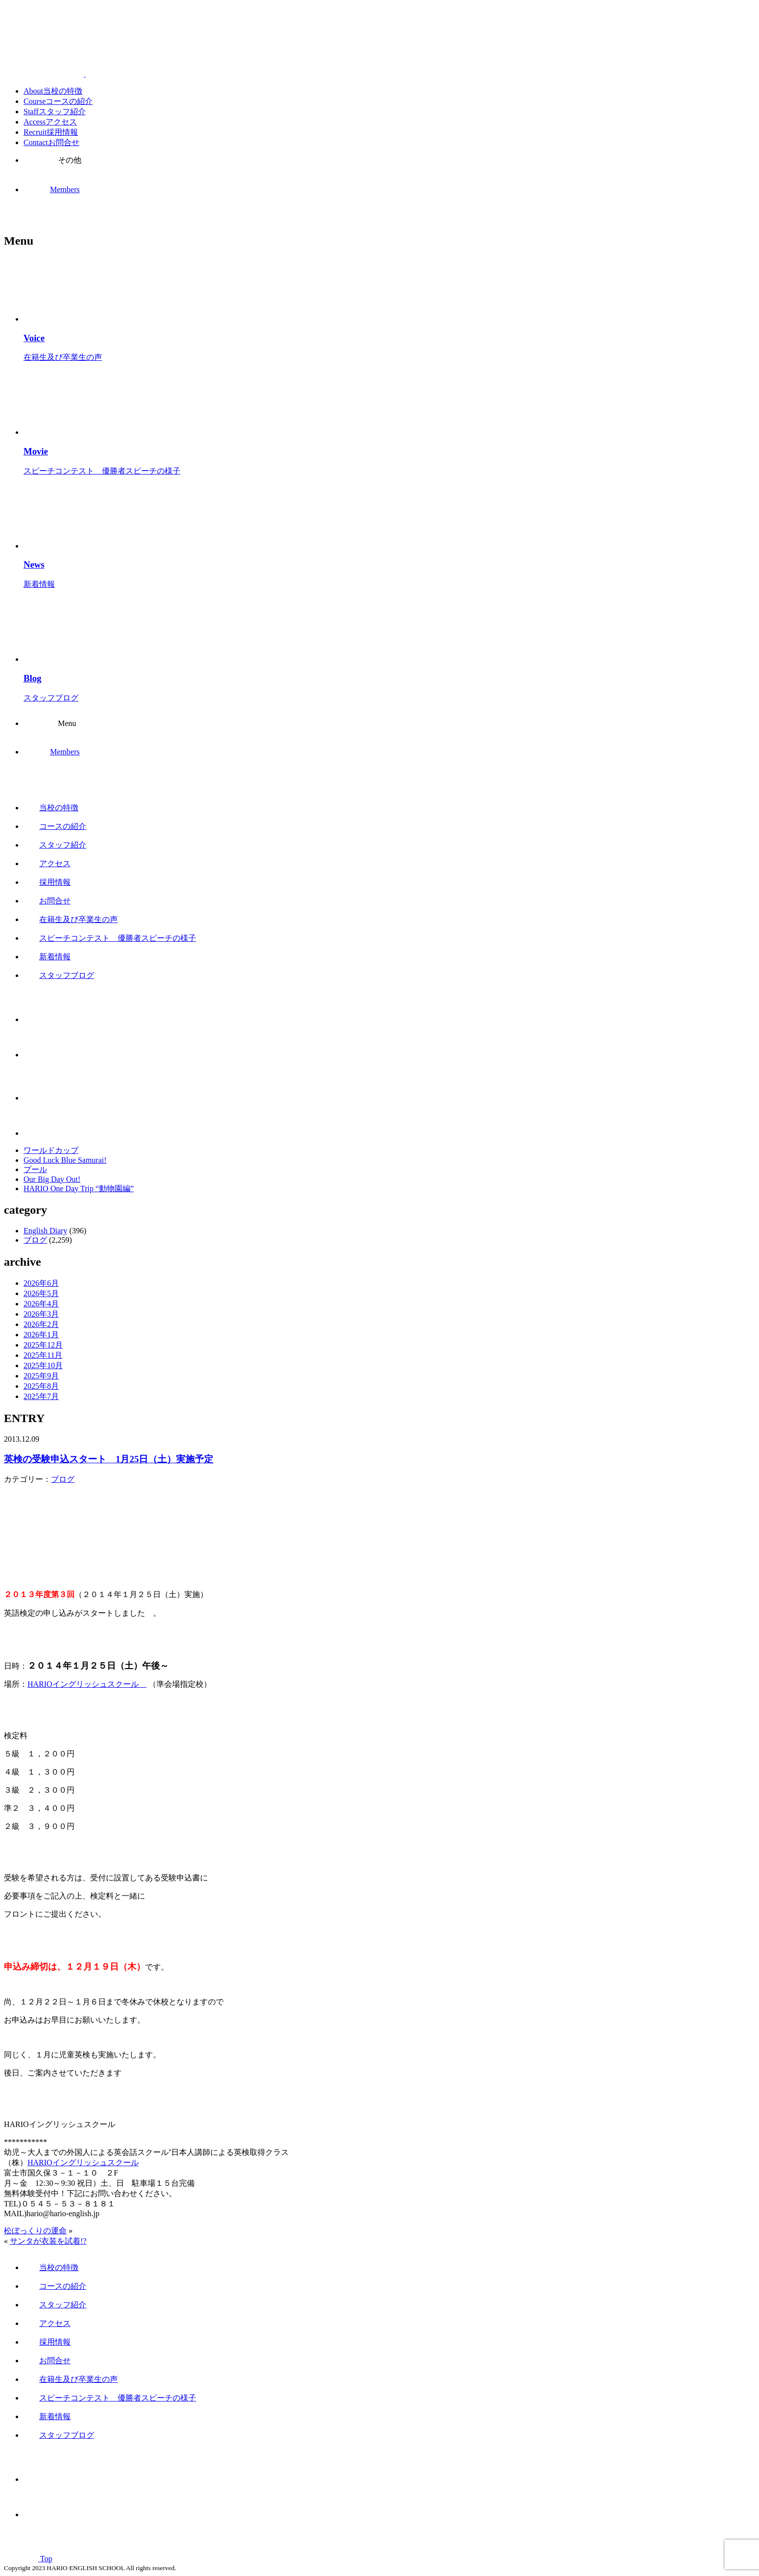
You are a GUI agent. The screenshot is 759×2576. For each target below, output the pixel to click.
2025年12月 (43, 1345)
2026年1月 (41, 1334)
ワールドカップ (51, 1150)
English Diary (45, 1230)
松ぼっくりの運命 (35, 2230)
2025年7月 (41, 1396)
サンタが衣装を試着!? (48, 2241)
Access (50, 122)
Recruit (51, 132)
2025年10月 (43, 1365)
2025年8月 (41, 1386)
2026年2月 (41, 1324)
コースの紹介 (55, 826)
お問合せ (47, 901)
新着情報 (47, 956)
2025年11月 (43, 1355)
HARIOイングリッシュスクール (87, 1684)
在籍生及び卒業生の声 (71, 919)
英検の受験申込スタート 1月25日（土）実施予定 (108, 1459)
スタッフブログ (59, 975)
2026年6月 (41, 1283)
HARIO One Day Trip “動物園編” (79, 1188)
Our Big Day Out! (52, 1179)
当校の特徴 (51, 807)
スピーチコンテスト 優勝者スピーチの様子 (110, 938)
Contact (51, 142)
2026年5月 (41, 1293)
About (53, 91)
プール (35, 1169)
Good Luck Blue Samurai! (65, 1160)
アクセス (47, 863)
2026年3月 (41, 1314)
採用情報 (47, 882)
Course (58, 101)
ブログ (35, 1240)
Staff (55, 111)
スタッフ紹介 (55, 845)
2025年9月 (41, 1376)
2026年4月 (41, 1304)
